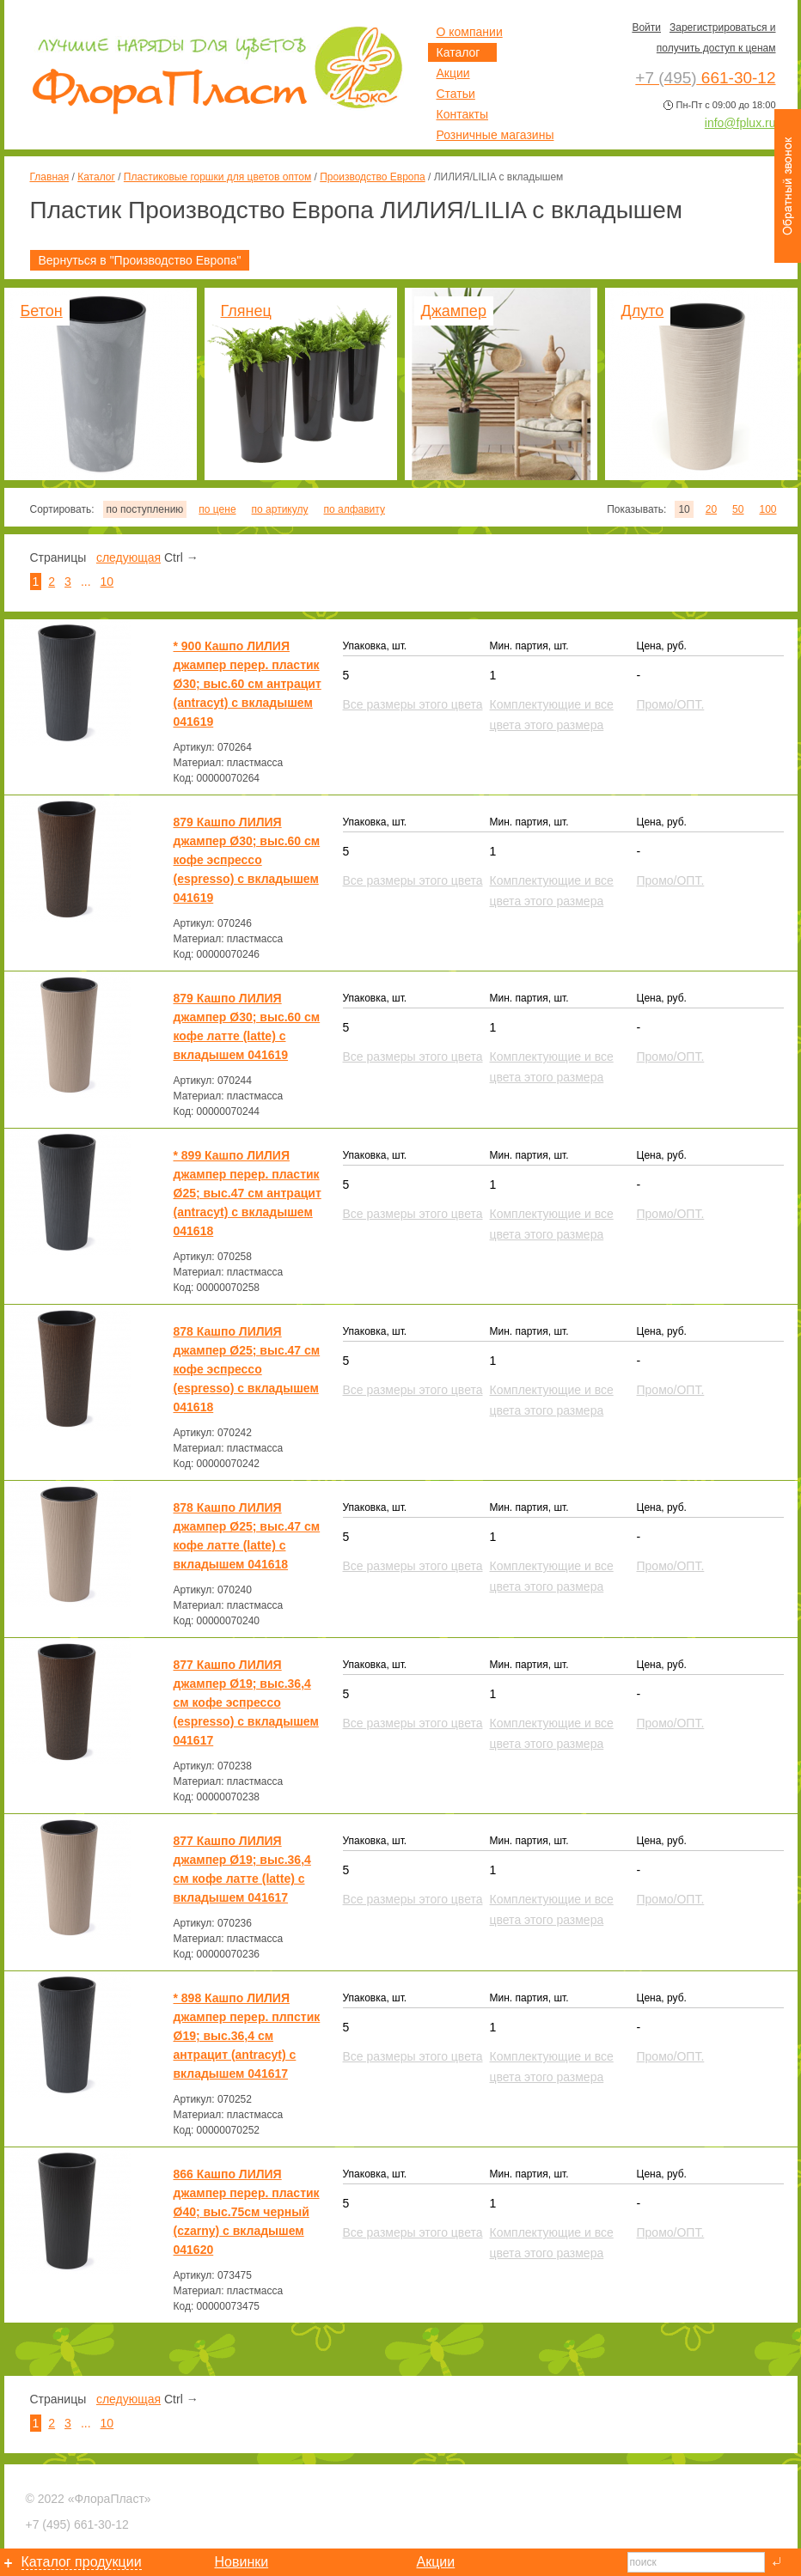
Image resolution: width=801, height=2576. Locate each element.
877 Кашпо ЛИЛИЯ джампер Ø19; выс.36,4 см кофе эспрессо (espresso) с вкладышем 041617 (246, 1702)
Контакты (462, 114)
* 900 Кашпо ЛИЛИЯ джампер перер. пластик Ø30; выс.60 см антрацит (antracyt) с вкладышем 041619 (247, 683)
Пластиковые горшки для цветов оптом (217, 177)
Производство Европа (372, 177)
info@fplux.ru (740, 123)
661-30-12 (77, 2524)
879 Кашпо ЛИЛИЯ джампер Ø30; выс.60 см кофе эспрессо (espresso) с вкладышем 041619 (247, 859)
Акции (453, 73)
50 (737, 509)
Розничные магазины (495, 135)
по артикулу (280, 509)
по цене (217, 509)
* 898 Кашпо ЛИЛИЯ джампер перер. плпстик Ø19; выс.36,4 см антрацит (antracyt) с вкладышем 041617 (247, 2035)
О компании (470, 32)
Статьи (456, 93)
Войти (646, 27)
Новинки (242, 2562)
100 (767, 509)
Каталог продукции (81, 2562)
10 (107, 581)
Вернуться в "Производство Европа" (140, 260)
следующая (128, 557)
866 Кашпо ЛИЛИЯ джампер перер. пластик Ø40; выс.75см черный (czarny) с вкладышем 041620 (247, 2211)
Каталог (96, 177)
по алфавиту (353, 509)
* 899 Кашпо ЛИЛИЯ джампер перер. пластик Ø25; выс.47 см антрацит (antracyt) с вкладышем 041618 (247, 1193)
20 (711, 509)
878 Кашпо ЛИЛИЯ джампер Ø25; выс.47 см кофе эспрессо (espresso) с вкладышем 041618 (247, 1369)
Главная (50, 177)
